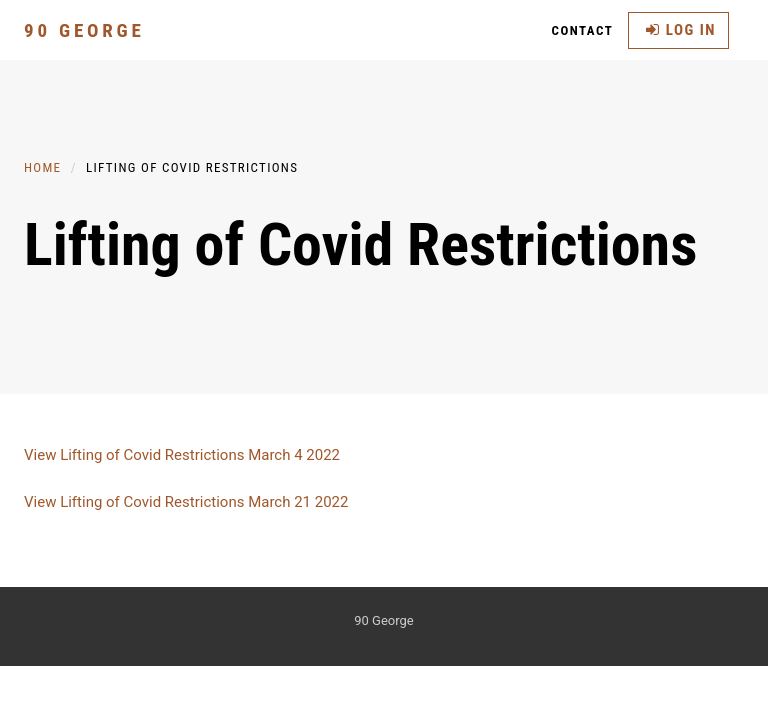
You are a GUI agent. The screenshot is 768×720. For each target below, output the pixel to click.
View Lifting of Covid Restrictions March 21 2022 (186, 502)
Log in (681, 30)
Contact (583, 30)
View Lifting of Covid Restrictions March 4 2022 (182, 455)
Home (42, 167)
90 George (84, 30)
